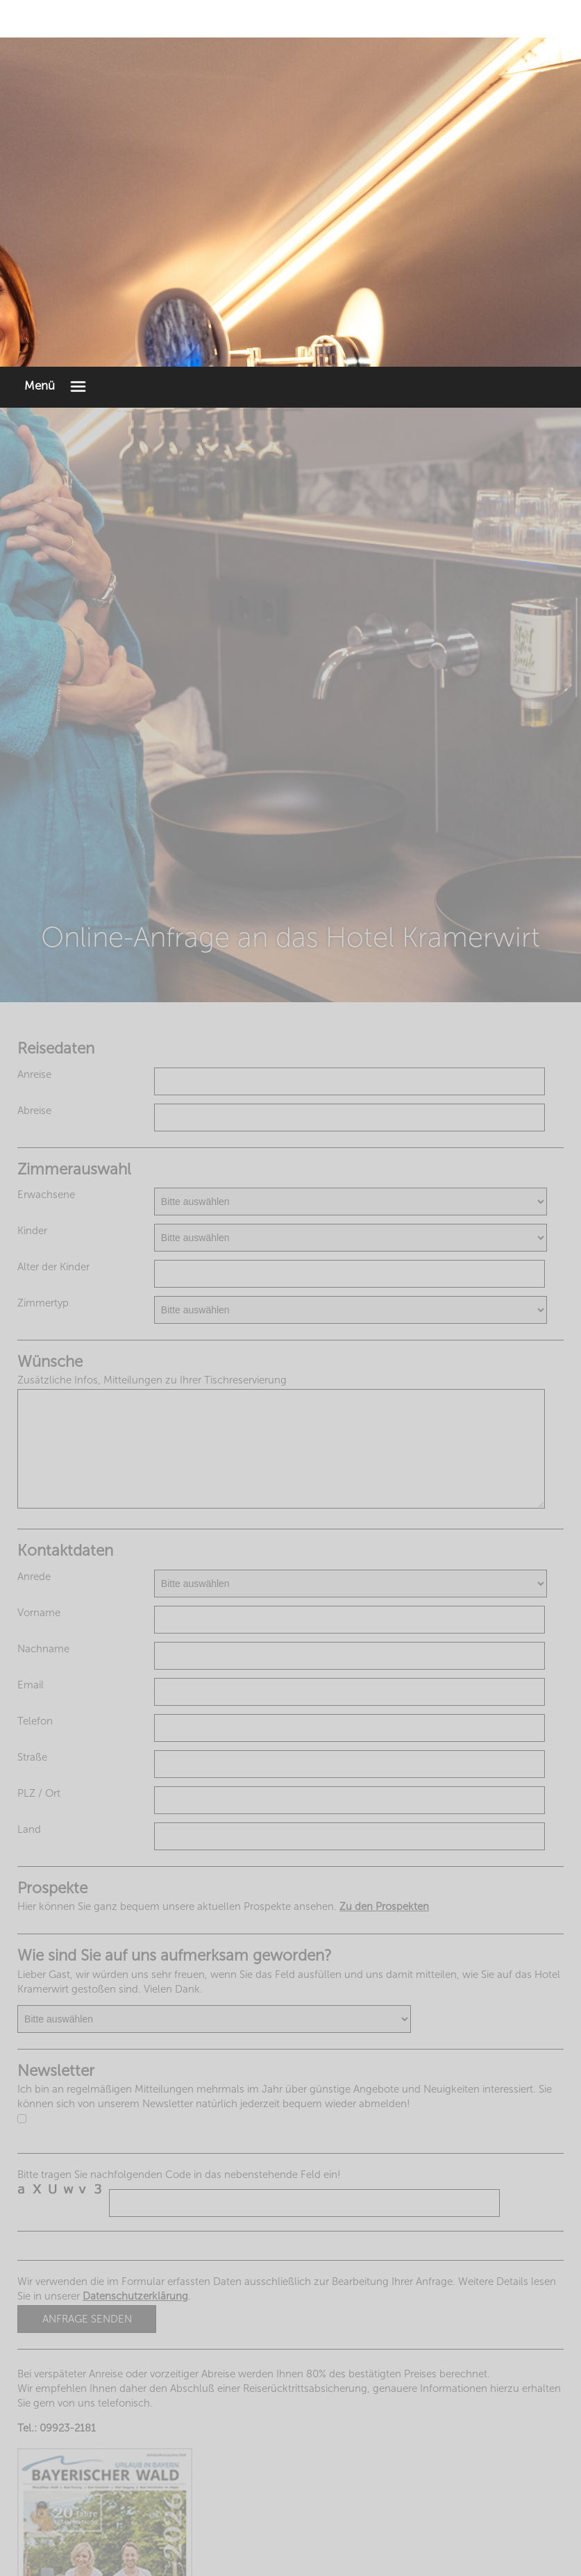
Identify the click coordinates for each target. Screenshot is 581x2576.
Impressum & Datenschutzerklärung (290, 2548)
